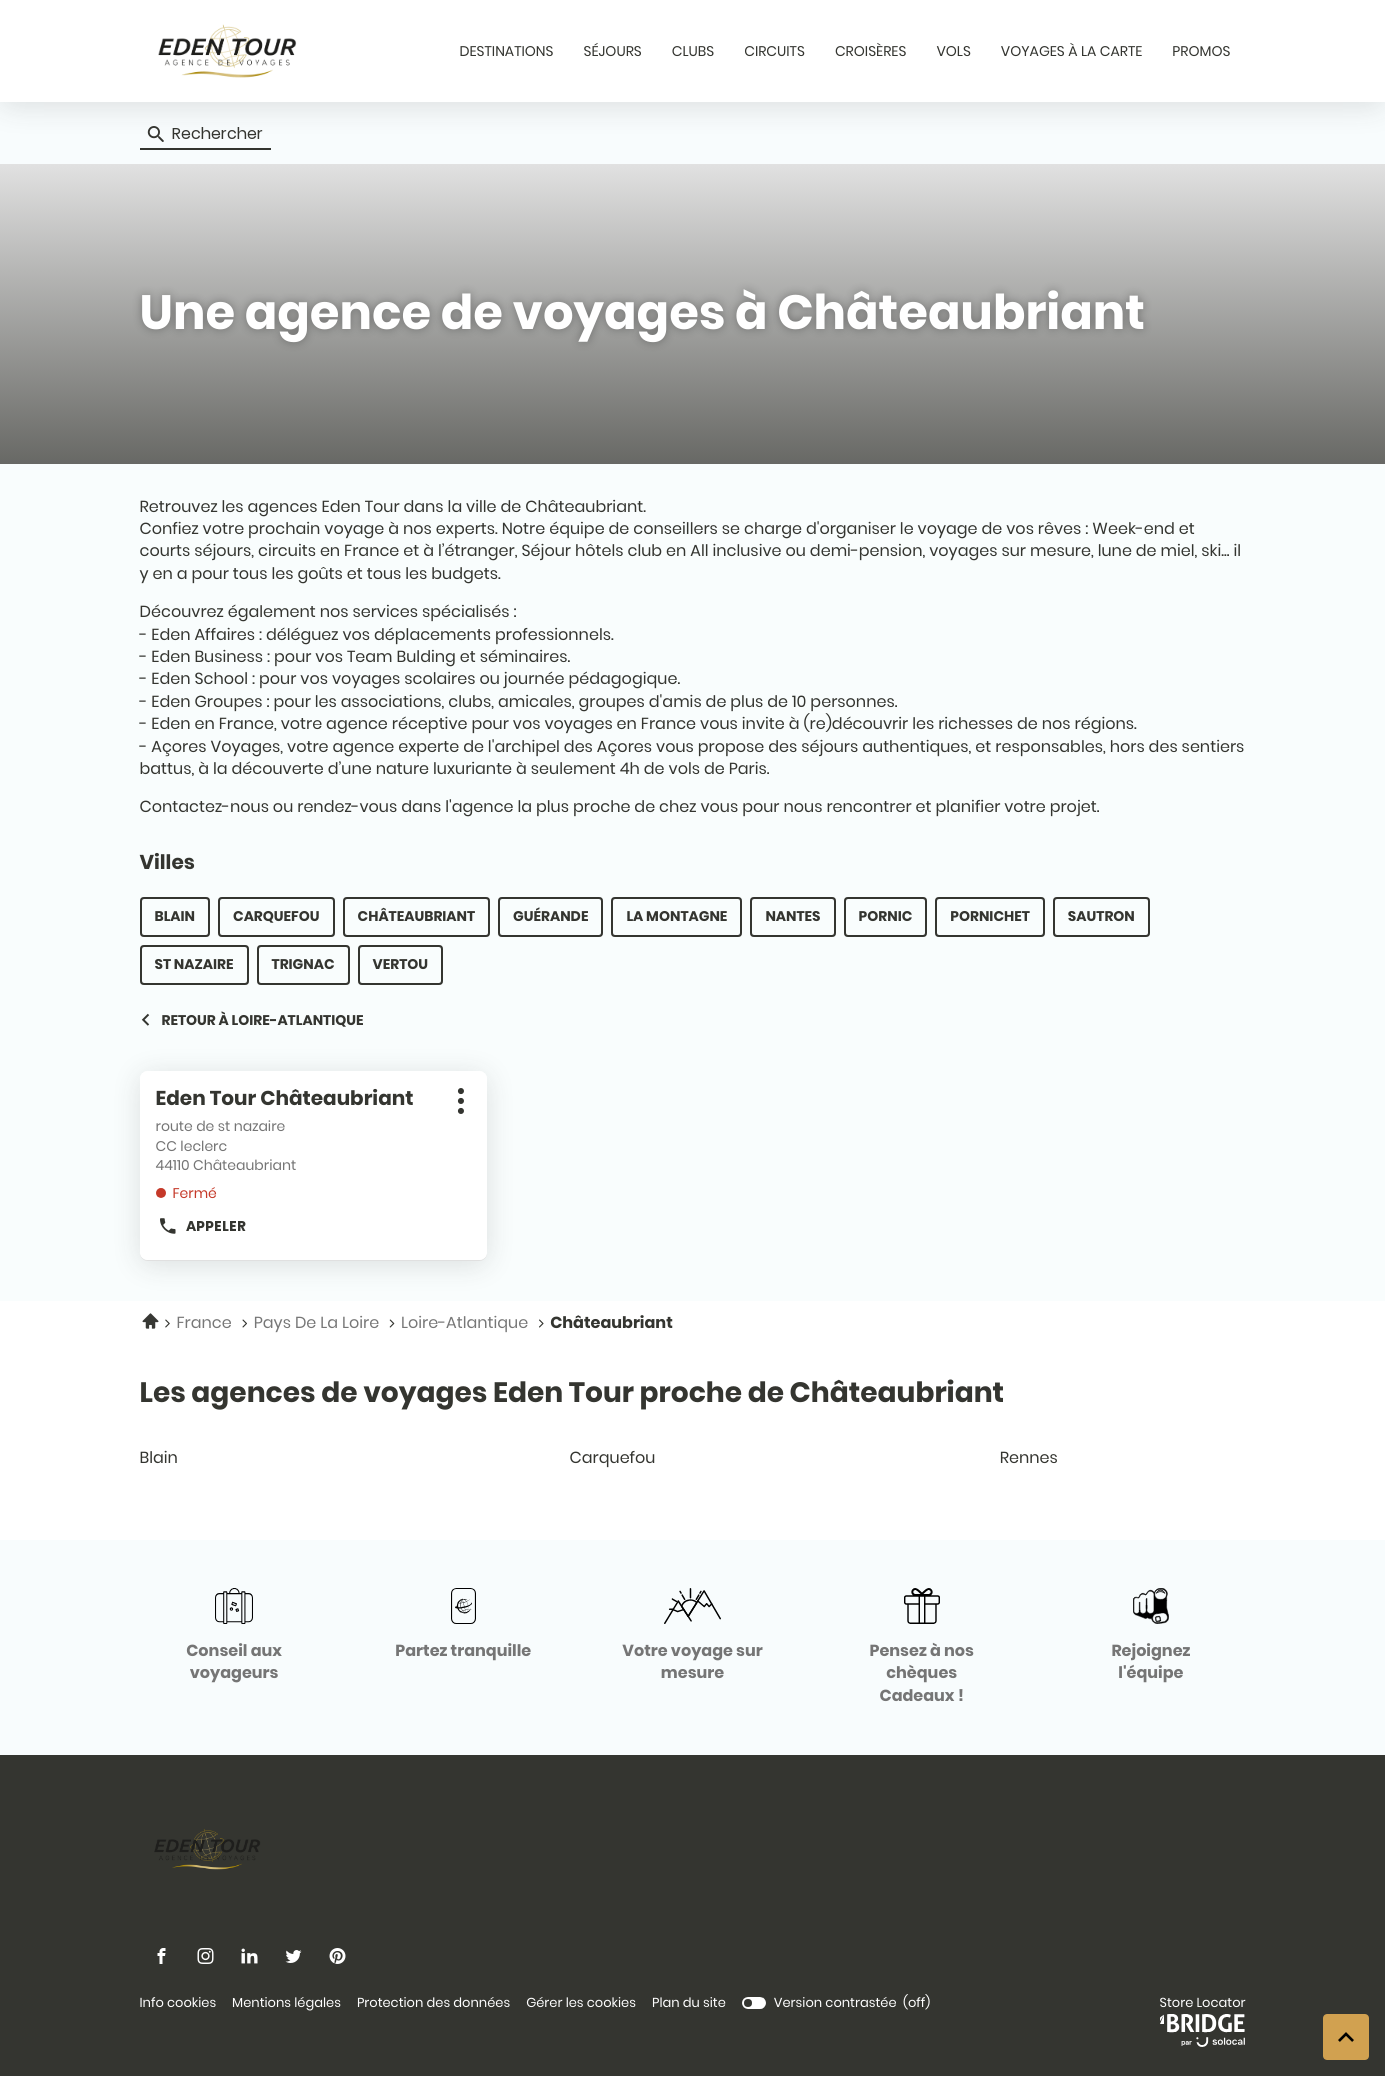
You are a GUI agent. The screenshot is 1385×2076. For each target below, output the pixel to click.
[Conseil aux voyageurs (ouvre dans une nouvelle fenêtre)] (234, 1636)
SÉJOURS (613, 51)
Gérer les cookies (581, 2002)
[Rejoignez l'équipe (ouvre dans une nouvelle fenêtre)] (1150, 1636)
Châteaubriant (417, 916)
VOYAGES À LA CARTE (1071, 51)
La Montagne (676, 916)
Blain (175, 916)
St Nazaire (194, 964)
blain (259, 1457)
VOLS (953, 51)
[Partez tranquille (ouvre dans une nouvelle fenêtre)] (463, 1625)
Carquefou (276, 916)
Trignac (303, 964)
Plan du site (689, 2002)
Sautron (1101, 916)
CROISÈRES (870, 51)
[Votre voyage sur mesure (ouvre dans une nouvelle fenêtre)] (692, 1636)
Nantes (792, 916)
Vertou (401, 964)
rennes (1119, 1457)
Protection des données (433, 2003)
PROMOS (1201, 51)
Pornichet (990, 916)
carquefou (689, 1457)
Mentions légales (286, 2003)
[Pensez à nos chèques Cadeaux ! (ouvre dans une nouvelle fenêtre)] (921, 1647)
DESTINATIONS (506, 51)
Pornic (886, 916)
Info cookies (178, 2003)
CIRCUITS (774, 51)
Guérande (550, 916)
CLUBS (693, 51)
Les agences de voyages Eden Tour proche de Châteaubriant (572, 1392)
